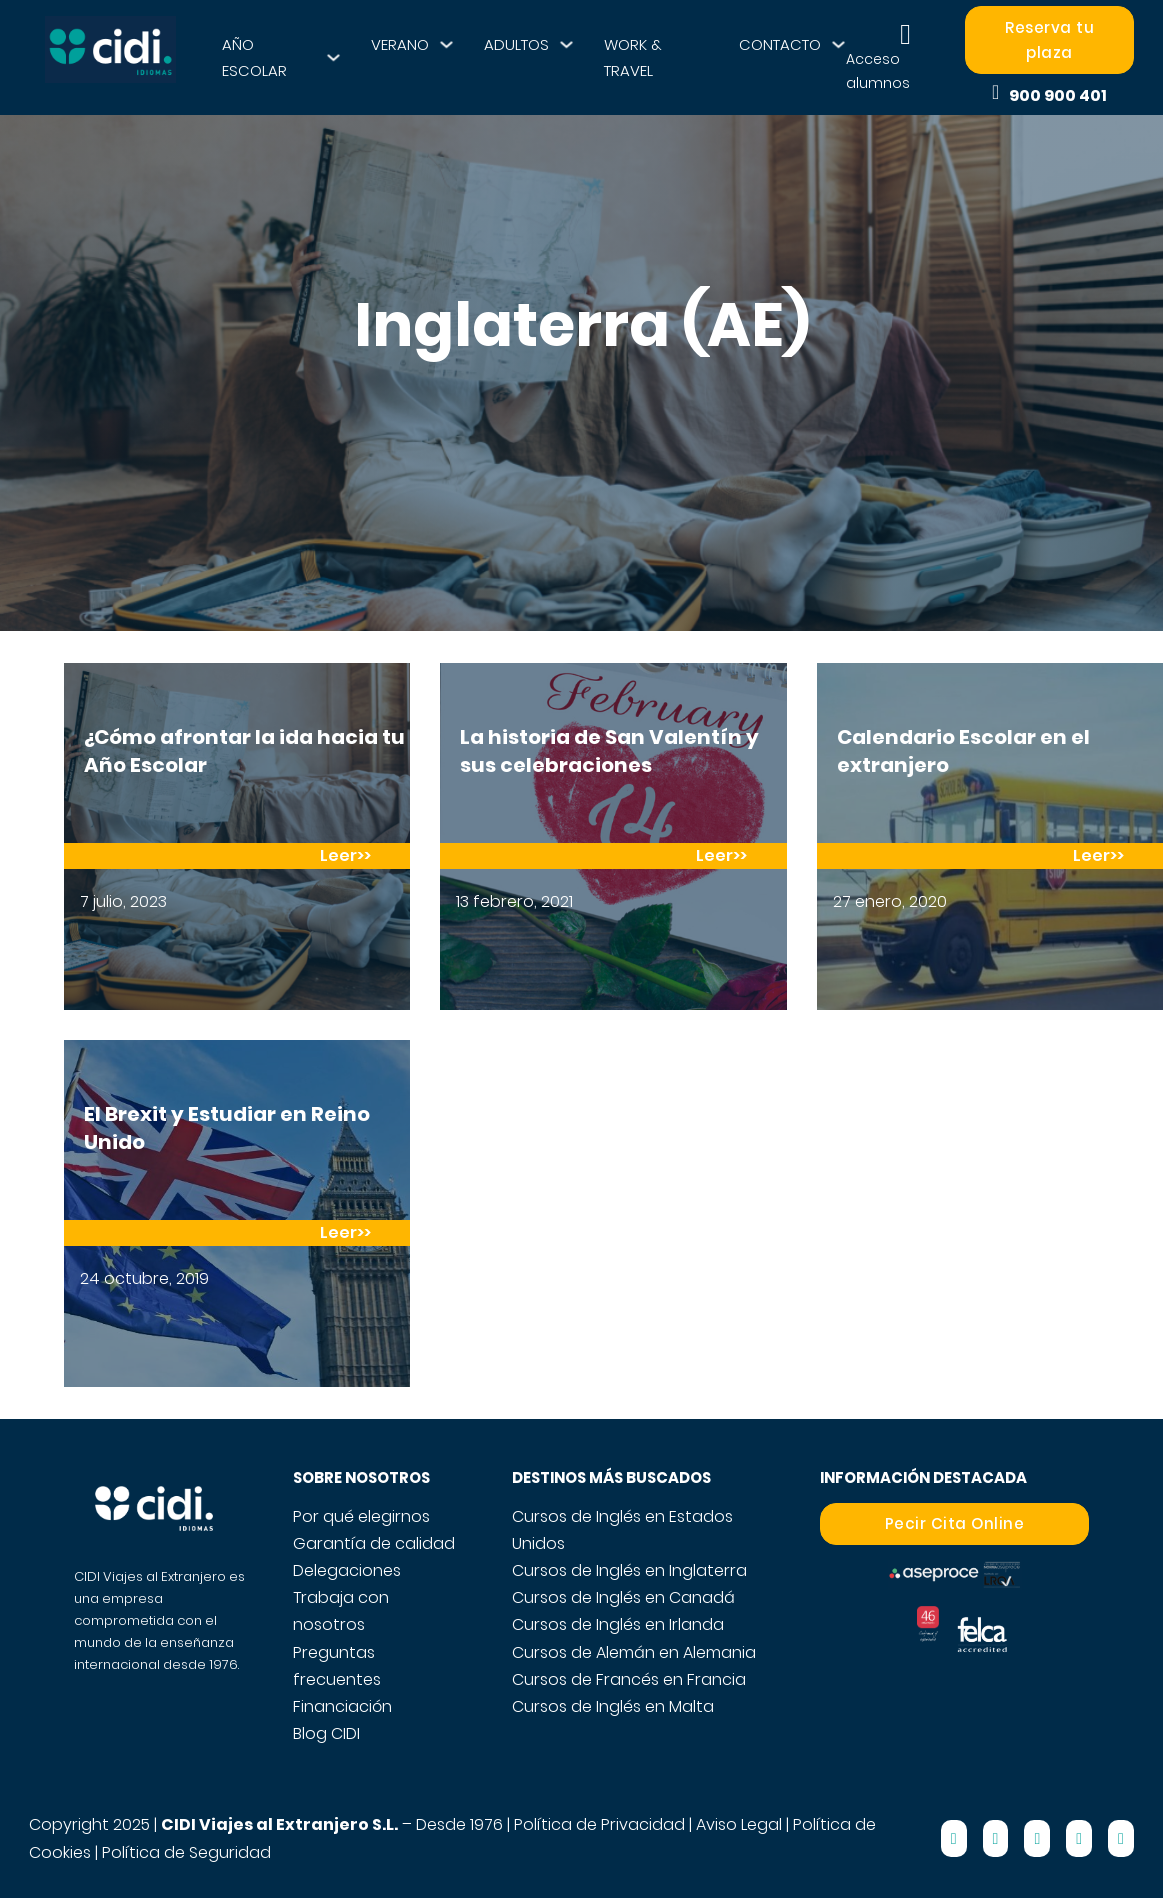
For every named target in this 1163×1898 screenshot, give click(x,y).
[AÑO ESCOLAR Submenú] (333, 57)
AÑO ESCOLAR (254, 57)
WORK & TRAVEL (633, 57)
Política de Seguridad (186, 1852)
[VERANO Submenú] (446, 44)
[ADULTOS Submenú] (566, 44)
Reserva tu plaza (1049, 40)
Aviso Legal (739, 1824)
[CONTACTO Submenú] (838, 44)
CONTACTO (780, 44)
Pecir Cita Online (955, 1523)
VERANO (400, 44)
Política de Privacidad (599, 1824)
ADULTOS (516, 44)
